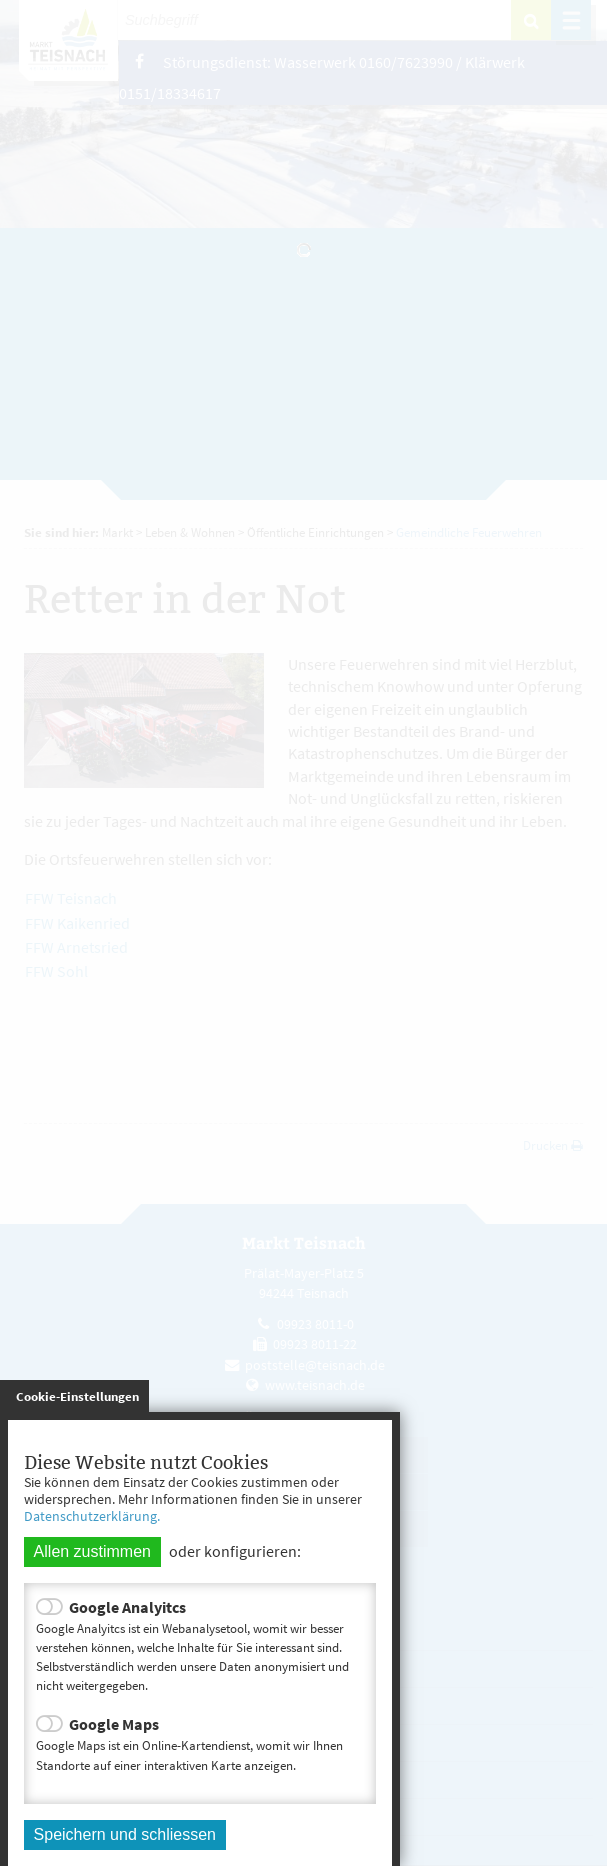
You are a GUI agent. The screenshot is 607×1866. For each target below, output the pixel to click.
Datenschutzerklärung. (92, 1516)
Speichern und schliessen (125, 1834)
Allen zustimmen (92, 1551)
